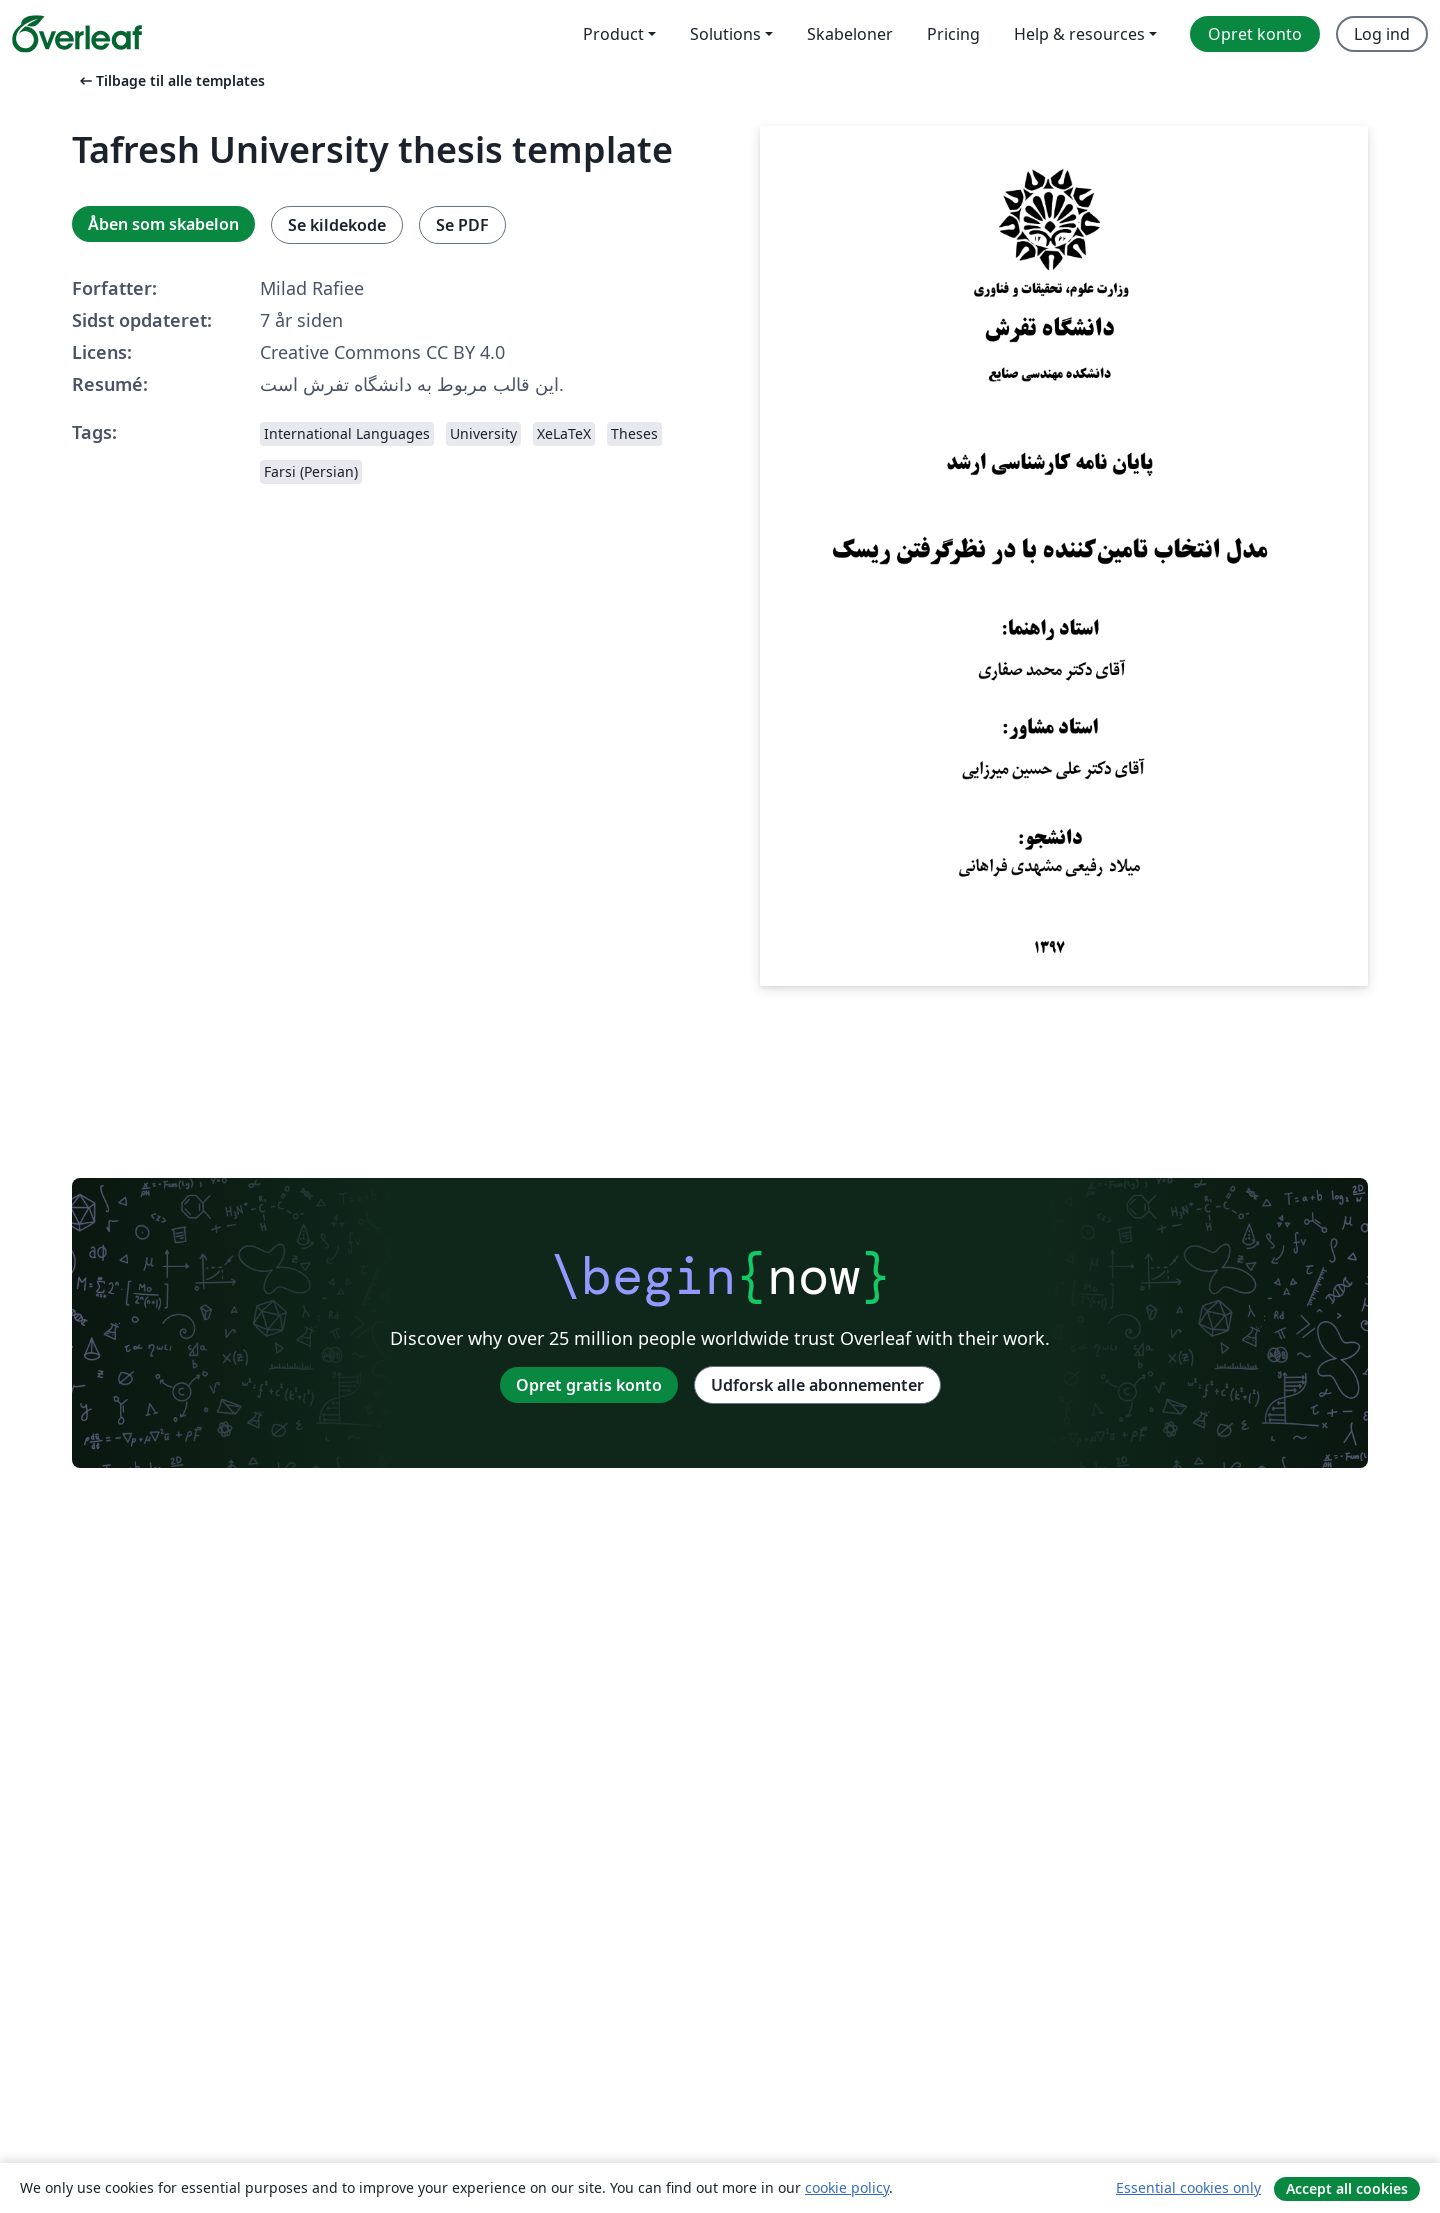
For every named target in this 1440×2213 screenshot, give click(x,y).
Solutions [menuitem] (725, 34)
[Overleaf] (77, 34)
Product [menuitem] (613, 34)
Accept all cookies (1347, 2188)
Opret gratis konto (589, 1385)
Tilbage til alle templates (170, 80)
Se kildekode (337, 225)
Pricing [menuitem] (953, 34)
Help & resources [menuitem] (1079, 34)
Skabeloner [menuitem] (850, 34)
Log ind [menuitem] (1382, 34)
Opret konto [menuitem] (1255, 34)
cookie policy (847, 2187)
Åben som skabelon (163, 224)
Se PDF (462, 225)
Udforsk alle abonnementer (817, 1385)
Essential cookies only (1188, 2187)
